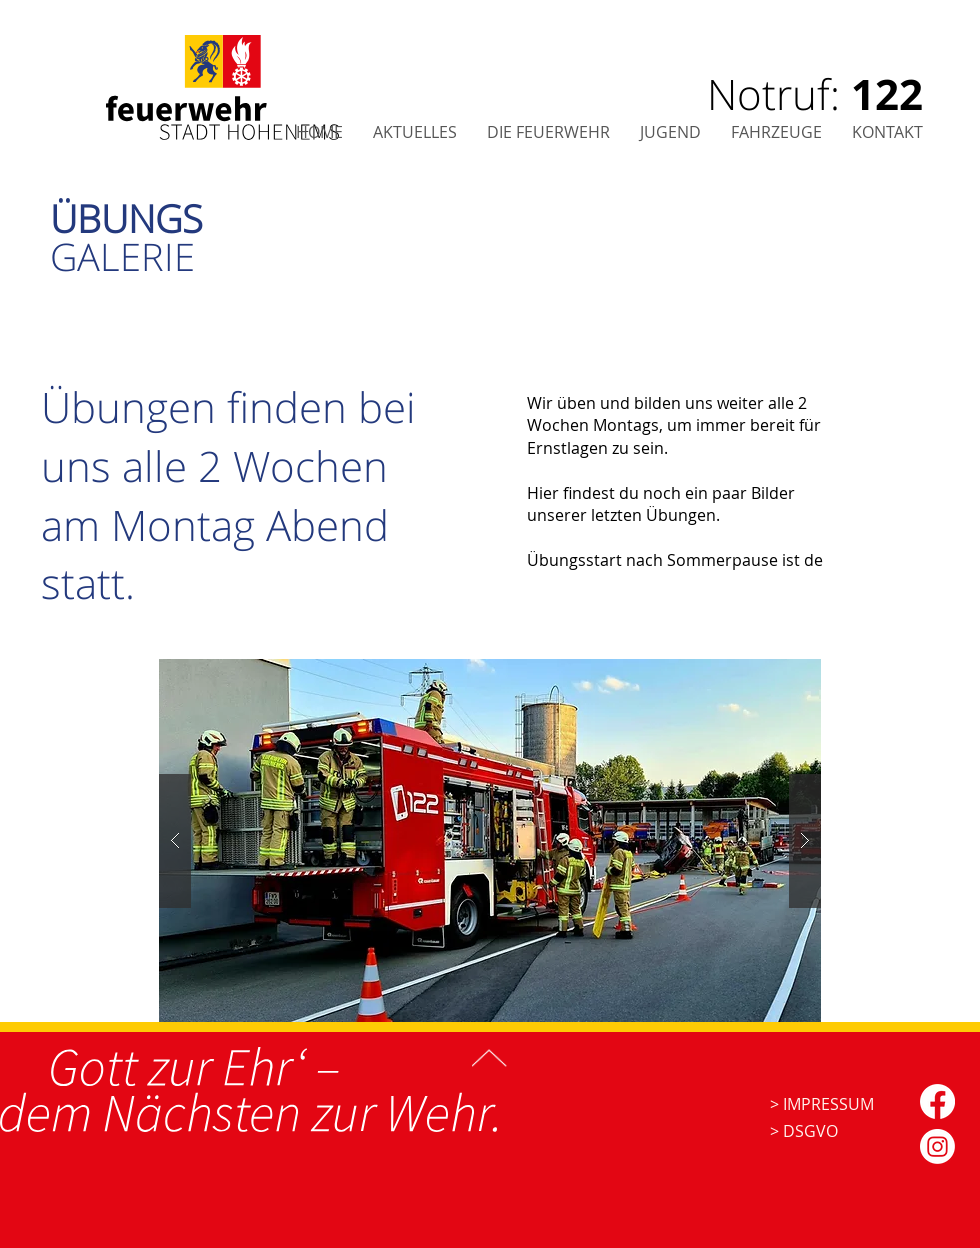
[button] (887, 132)
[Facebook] (937, 1101)
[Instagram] (937, 1146)
